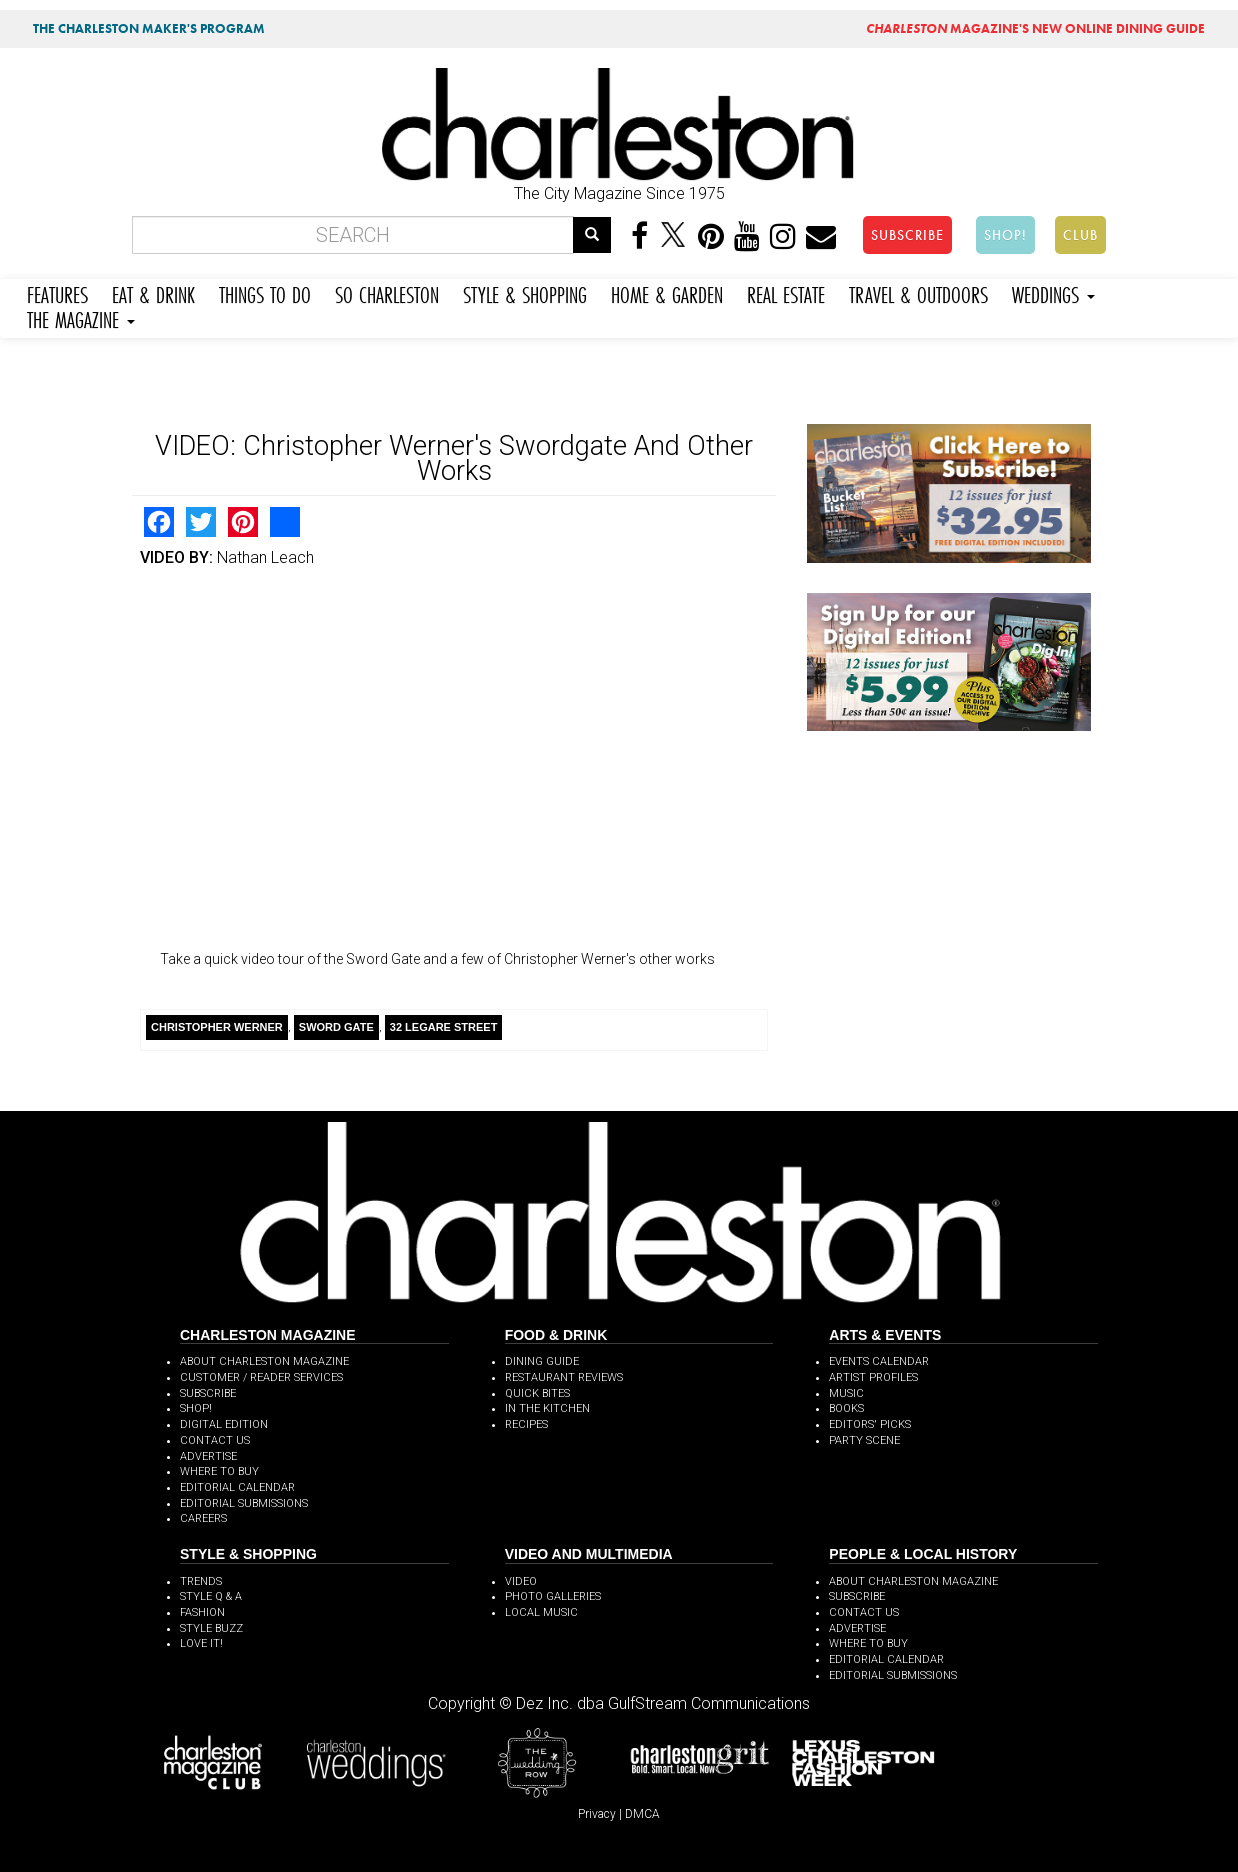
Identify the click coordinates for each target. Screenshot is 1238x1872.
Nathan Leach (265, 557)
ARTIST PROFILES (873, 1377)
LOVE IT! (201, 1643)
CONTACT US (215, 1440)
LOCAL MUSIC (541, 1612)
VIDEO (521, 1581)
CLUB (1080, 235)
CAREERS (203, 1518)
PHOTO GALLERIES (553, 1596)
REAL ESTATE (786, 292)
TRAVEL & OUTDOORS (918, 292)
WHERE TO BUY (219, 1471)
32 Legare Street (444, 1027)
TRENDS (201, 1581)
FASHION (202, 1612)
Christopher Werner (217, 1027)
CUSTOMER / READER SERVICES (261, 1377)
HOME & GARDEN (667, 292)
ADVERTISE (208, 1456)
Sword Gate (336, 1027)
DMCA (642, 1814)
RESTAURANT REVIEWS (564, 1377)
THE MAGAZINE (81, 317)
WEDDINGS (1053, 292)
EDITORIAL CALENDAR (237, 1487)
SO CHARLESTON (387, 292)
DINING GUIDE (542, 1361)
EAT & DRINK (153, 292)
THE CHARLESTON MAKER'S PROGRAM (149, 28)
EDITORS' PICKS (870, 1424)
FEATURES (57, 292)
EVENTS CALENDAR (879, 1361)
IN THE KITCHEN (547, 1408)
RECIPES (526, 1424)
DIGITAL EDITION (224, 1424)
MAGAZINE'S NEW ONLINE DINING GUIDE (1035, 28)
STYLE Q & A (211, 1596)
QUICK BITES (537, 1393)
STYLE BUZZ (211, 1628)
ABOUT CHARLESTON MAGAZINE (264, 1361)
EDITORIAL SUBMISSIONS (244, 1503)
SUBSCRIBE (907, 235)
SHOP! (1005, 235)
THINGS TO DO (265, 292)
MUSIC (846, 1393)
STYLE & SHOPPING (525, 292)
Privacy (597, 1814)
